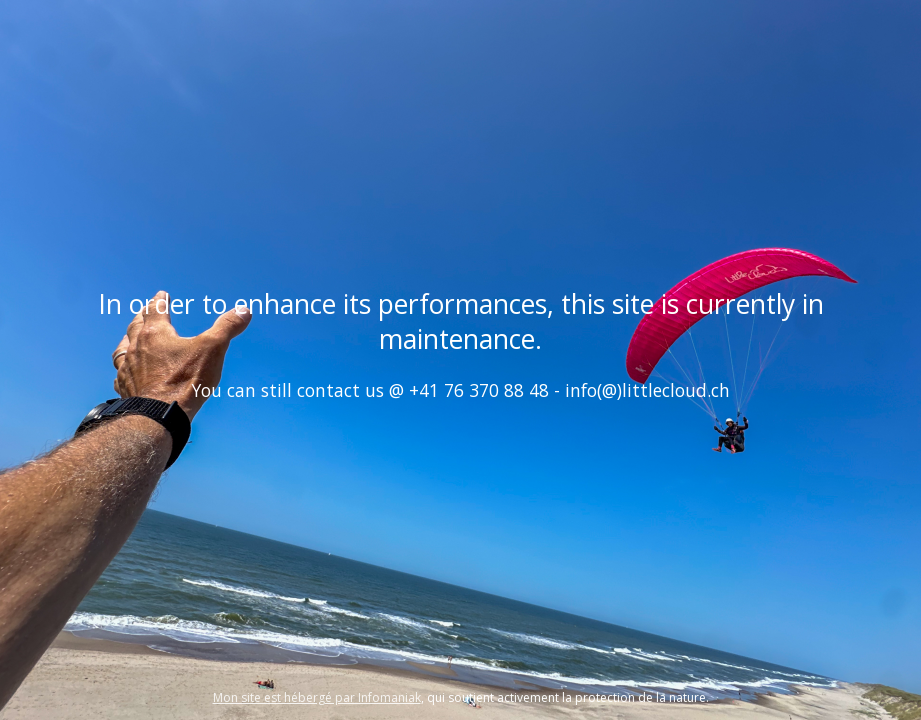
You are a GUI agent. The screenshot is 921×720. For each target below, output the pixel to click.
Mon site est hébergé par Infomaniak (317, 697)
